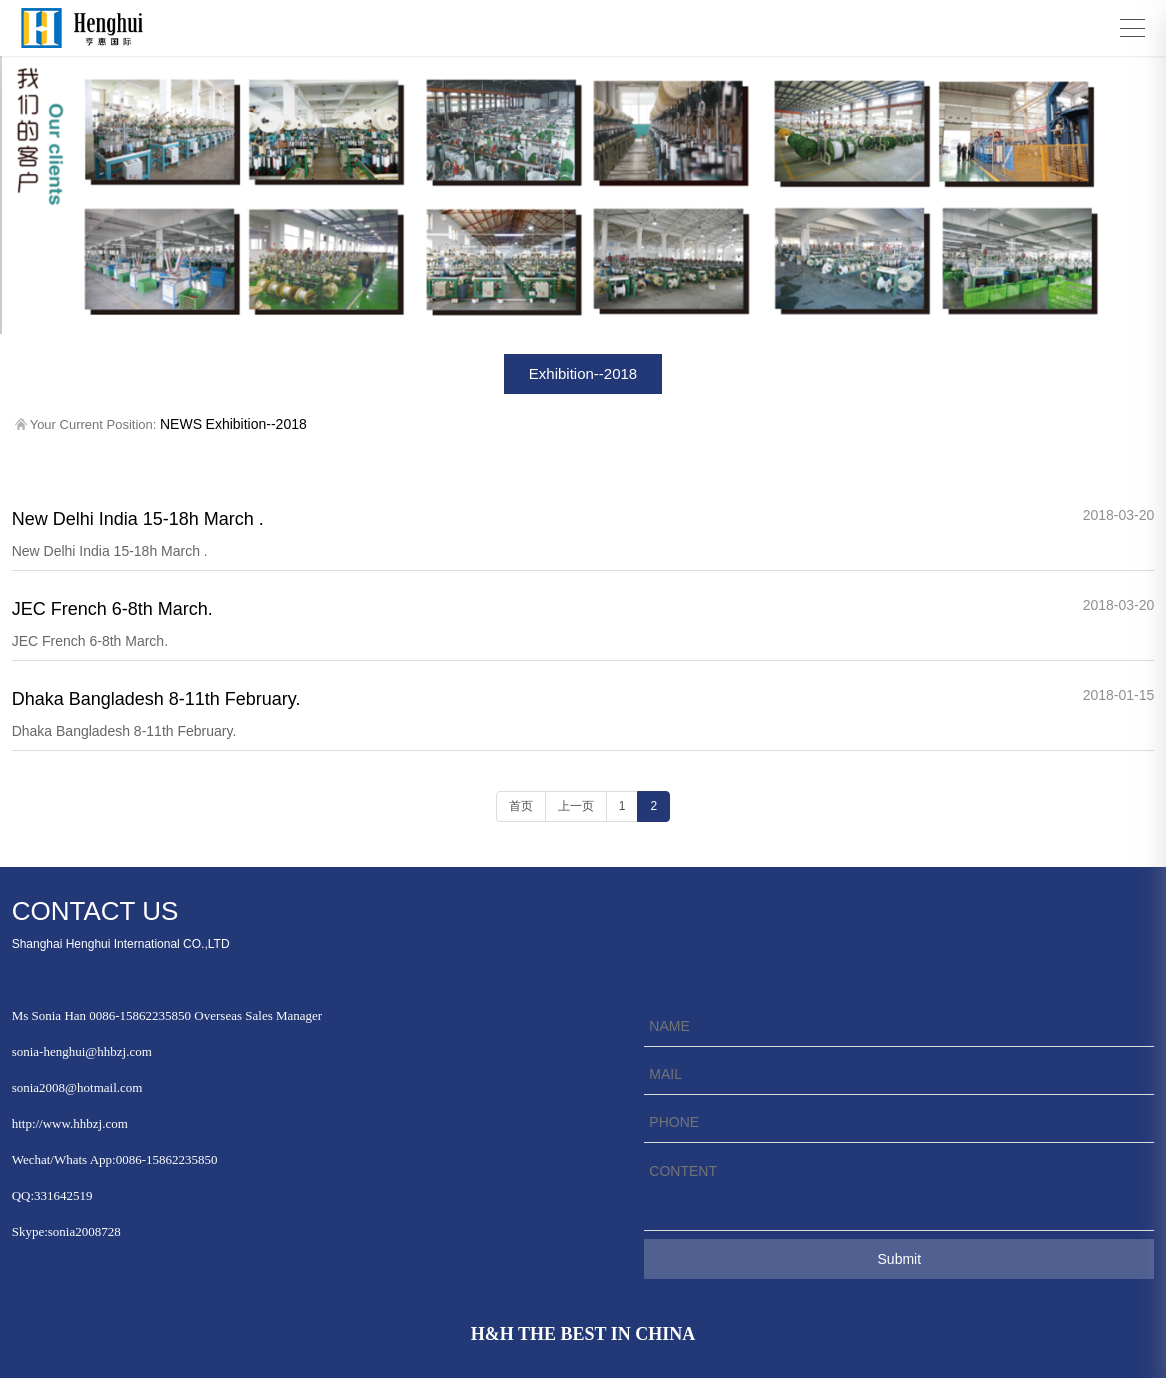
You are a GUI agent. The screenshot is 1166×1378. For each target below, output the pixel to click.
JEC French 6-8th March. (112, 609)
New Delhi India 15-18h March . (138, 519)
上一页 (576, 806)
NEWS (181, 424)
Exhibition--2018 (583, 373)
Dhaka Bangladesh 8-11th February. (156, 699)
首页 (521, 806)
